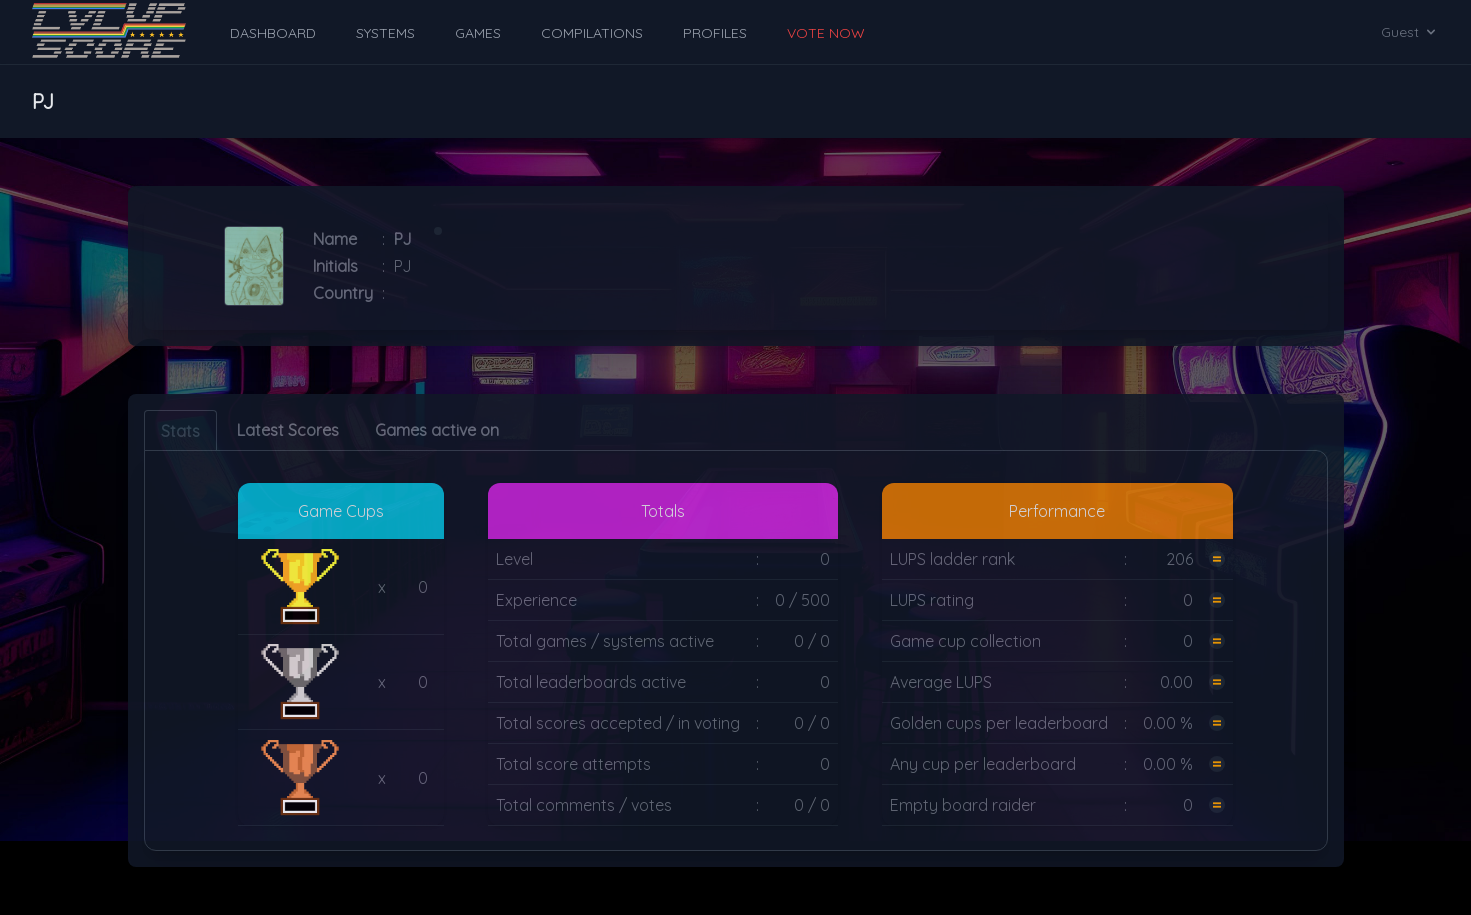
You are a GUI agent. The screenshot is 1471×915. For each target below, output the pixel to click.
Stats (180, 431)
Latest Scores (288, 430)
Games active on (437, 430)
